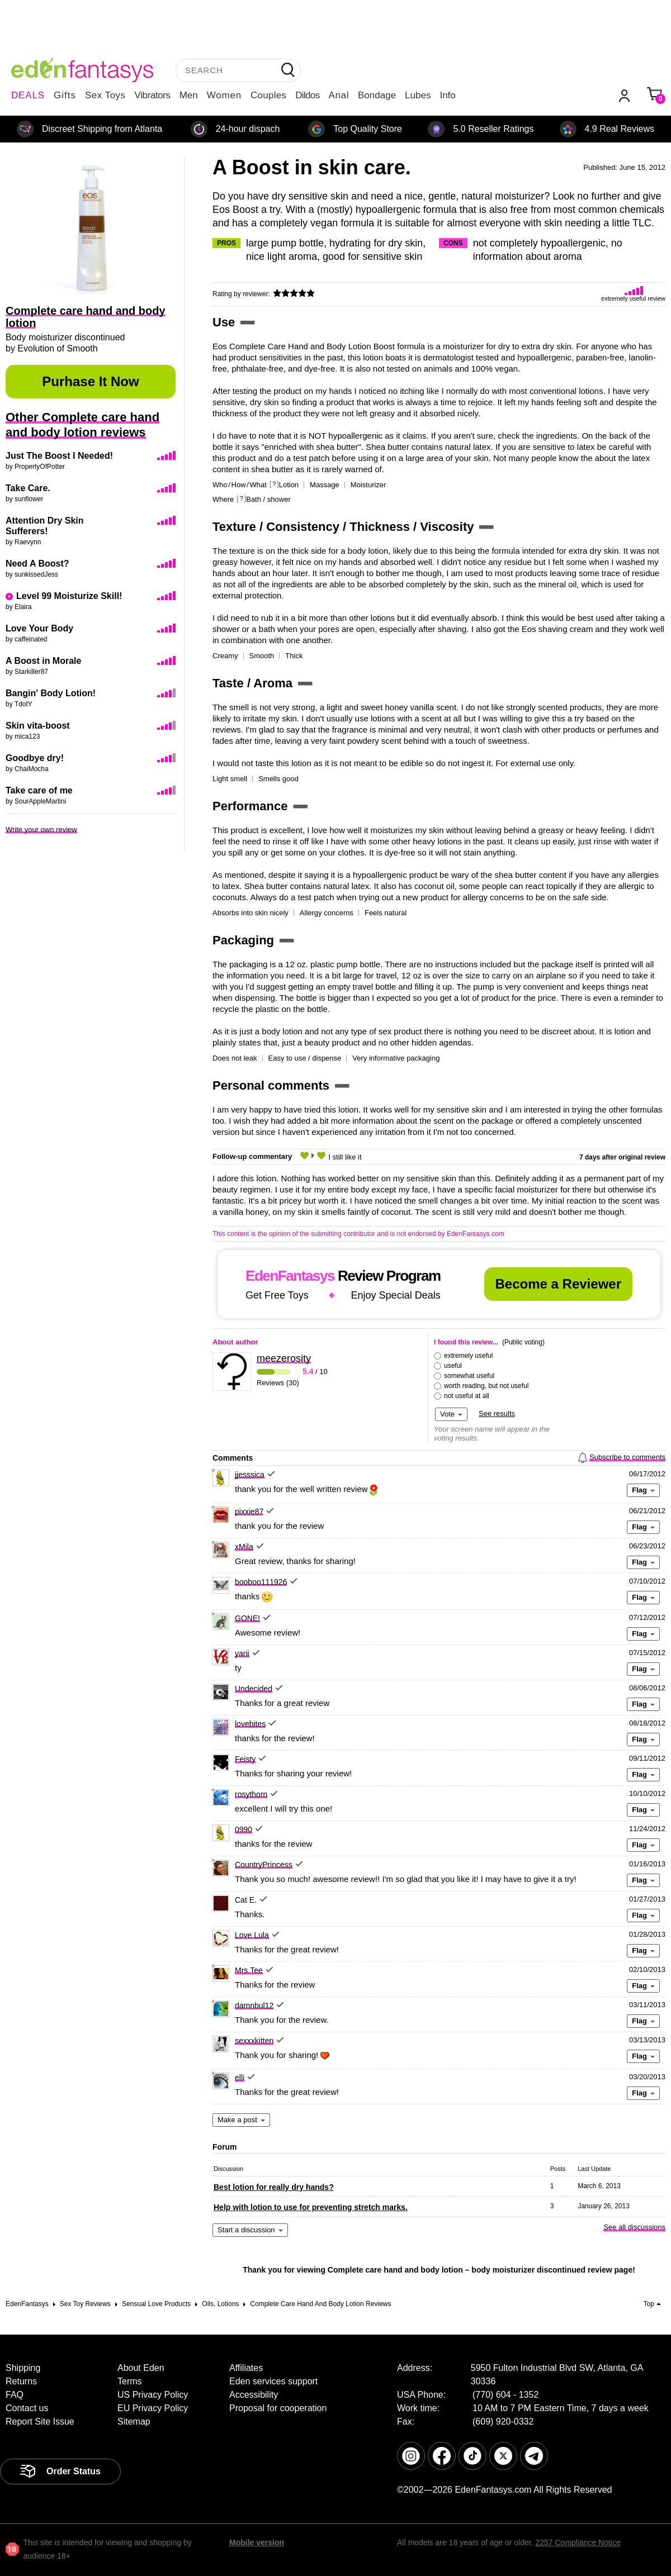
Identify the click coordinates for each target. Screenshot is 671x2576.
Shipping (23, 2368)
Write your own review (41, 829)
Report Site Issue (40, 2421)
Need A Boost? (37, 563)
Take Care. (28, 488)
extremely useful (468, 1356)
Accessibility (253, 2394)
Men (188, 95)
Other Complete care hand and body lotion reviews (82, 424)
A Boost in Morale (43, 661)
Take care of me (39, 790)
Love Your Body (39, 628)
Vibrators (153, 95)
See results (497, 1413)
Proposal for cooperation (278, 2408)
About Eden (140, 2368)
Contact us (27, 2408)
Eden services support (273, 2381)
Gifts (65, 95)
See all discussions (634, 2227)
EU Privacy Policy (152, 2408)
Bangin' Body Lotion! (51, 693)
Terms (129, 2381)
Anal (339, 95)
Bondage (377, 95)
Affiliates (246, 2368)
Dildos (307, 95)
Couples (268, 95)
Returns (21, 2381)
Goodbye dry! (35, 758)
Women (224, 95)
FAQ (14, 2394)
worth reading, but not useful (486, 1386)
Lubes (418, 95)
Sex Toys (105, 95)
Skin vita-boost (38, 725)
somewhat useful (469, 1376)
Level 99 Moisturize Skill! (69, 596)
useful (453, 1366)
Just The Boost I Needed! (59, 455)
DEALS (28, 95)
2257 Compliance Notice (578, 2542)
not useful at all (466, 1396)
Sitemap (133, 2421)
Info (447, 95)
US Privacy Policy (152, 2394)
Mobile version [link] (256, 2542)
